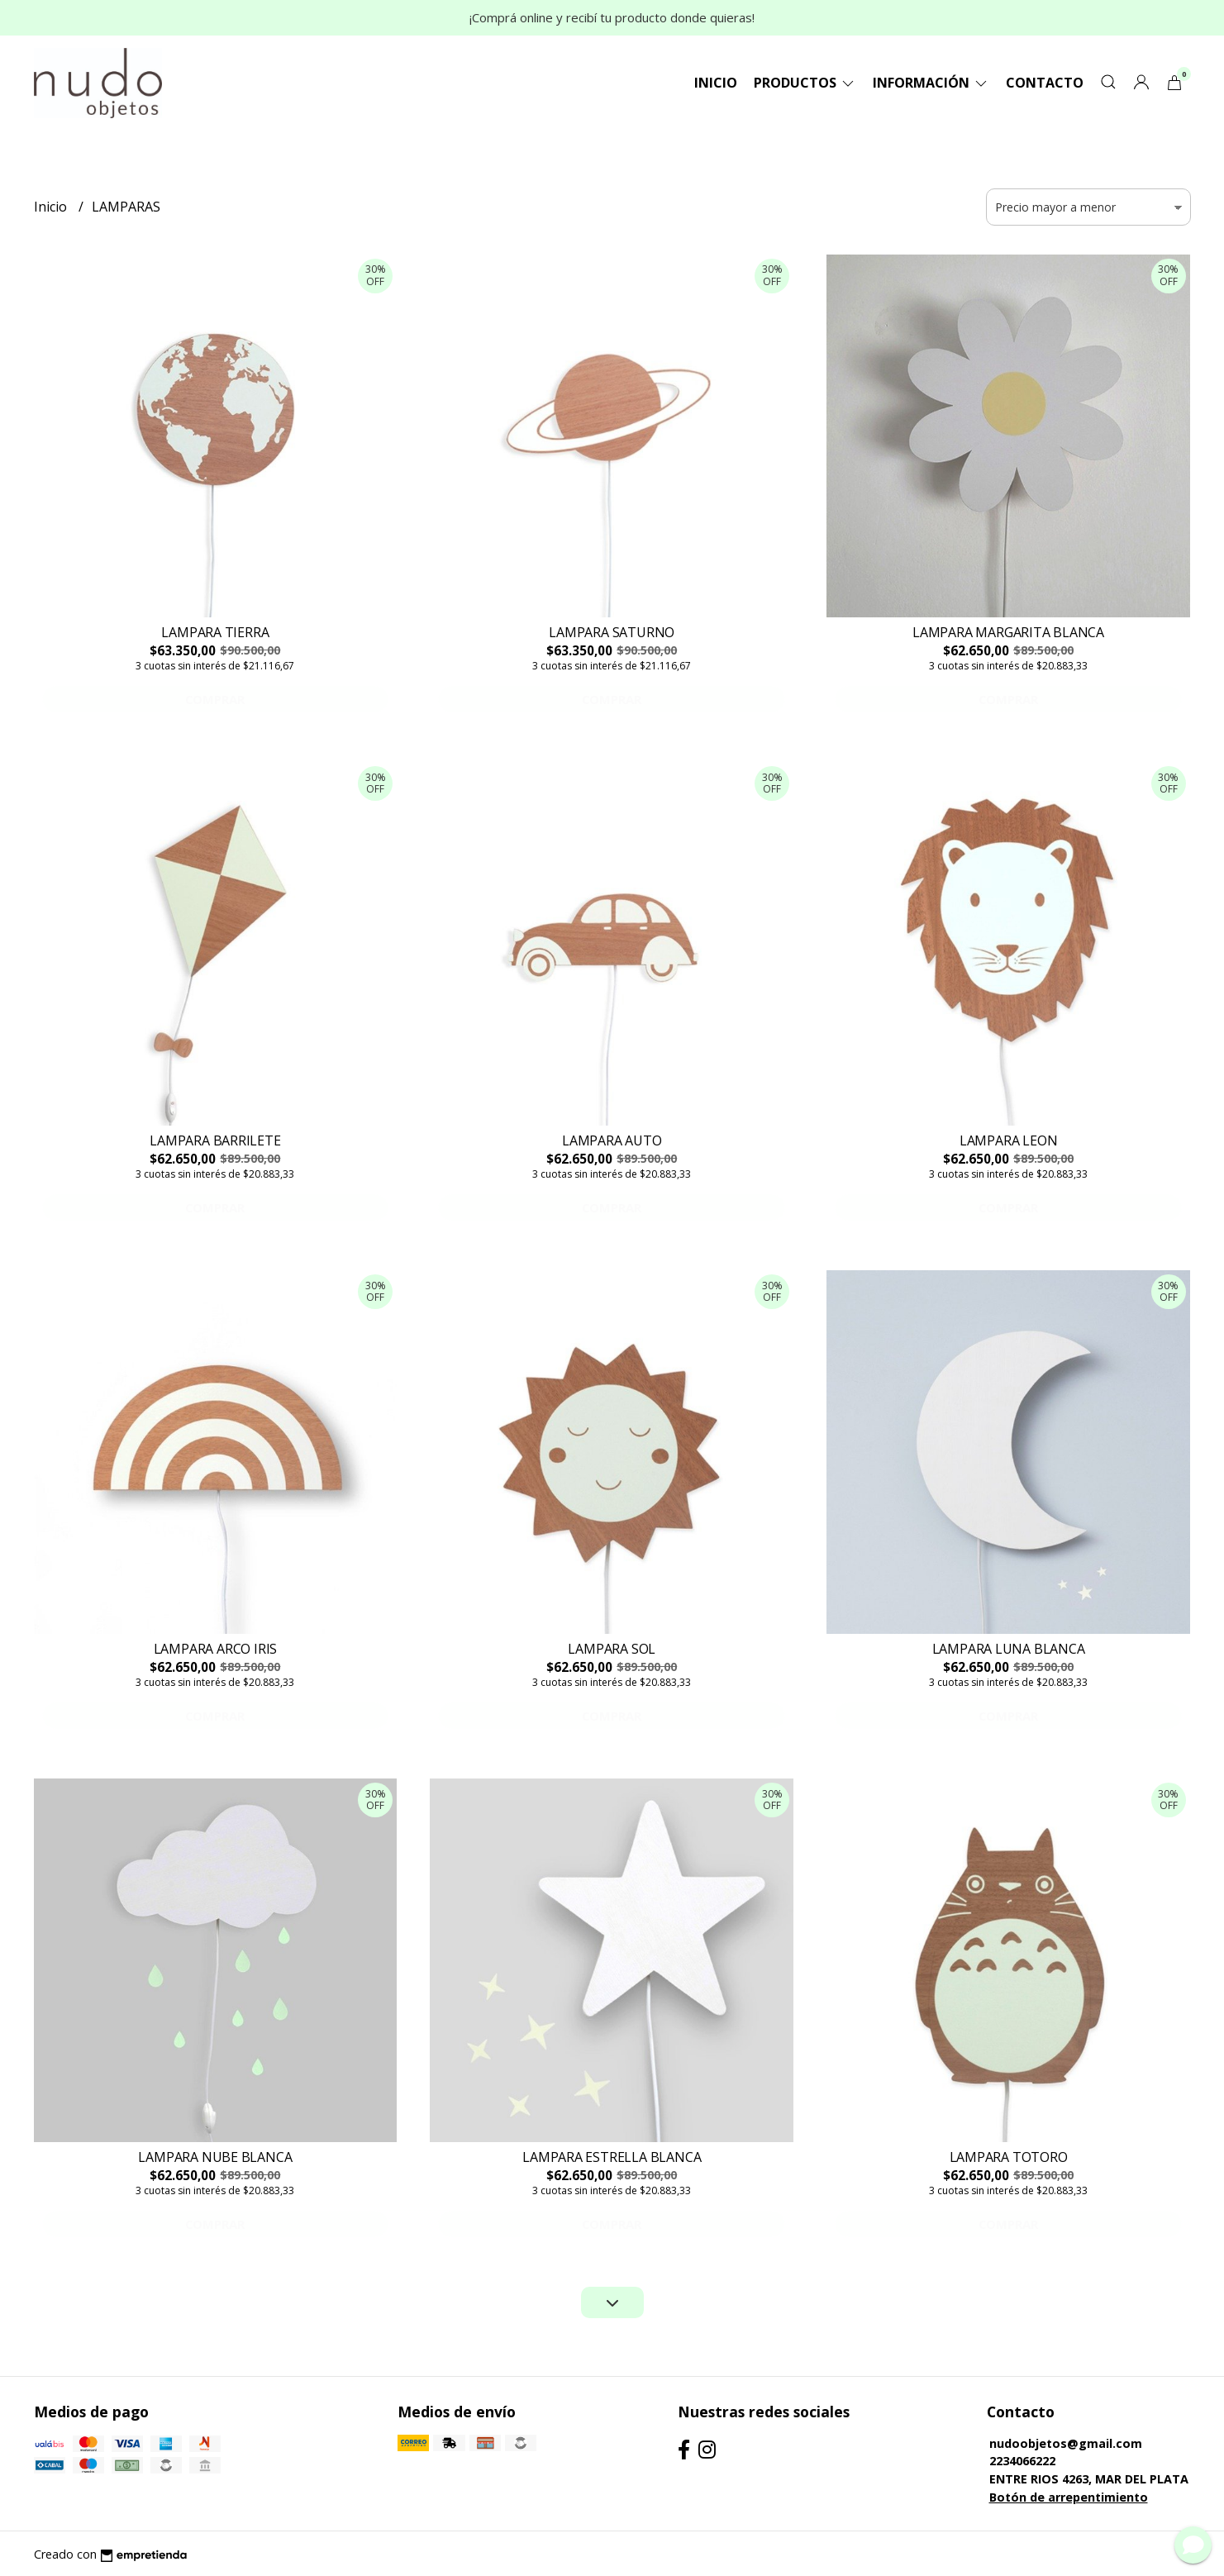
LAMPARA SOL (611, 1649)
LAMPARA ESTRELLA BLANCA (611, 2157)
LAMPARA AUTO (611, 1140)
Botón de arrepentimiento (1068, 2497)
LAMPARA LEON (1008, 1140)
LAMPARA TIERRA (215, 632)
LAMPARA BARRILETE (215, 1140)
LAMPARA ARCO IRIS (215, 1649)
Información (931, 83)
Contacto (1045, 83)
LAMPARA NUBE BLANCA (215, 2157)
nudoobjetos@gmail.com (1065, 2443)
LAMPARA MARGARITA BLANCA (1008, 632)
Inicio (715, 83)
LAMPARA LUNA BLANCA (1008, 1649)
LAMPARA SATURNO (611, 632)
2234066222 (1022, 2461)
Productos (805, 83)
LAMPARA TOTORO (1009, 2157)
